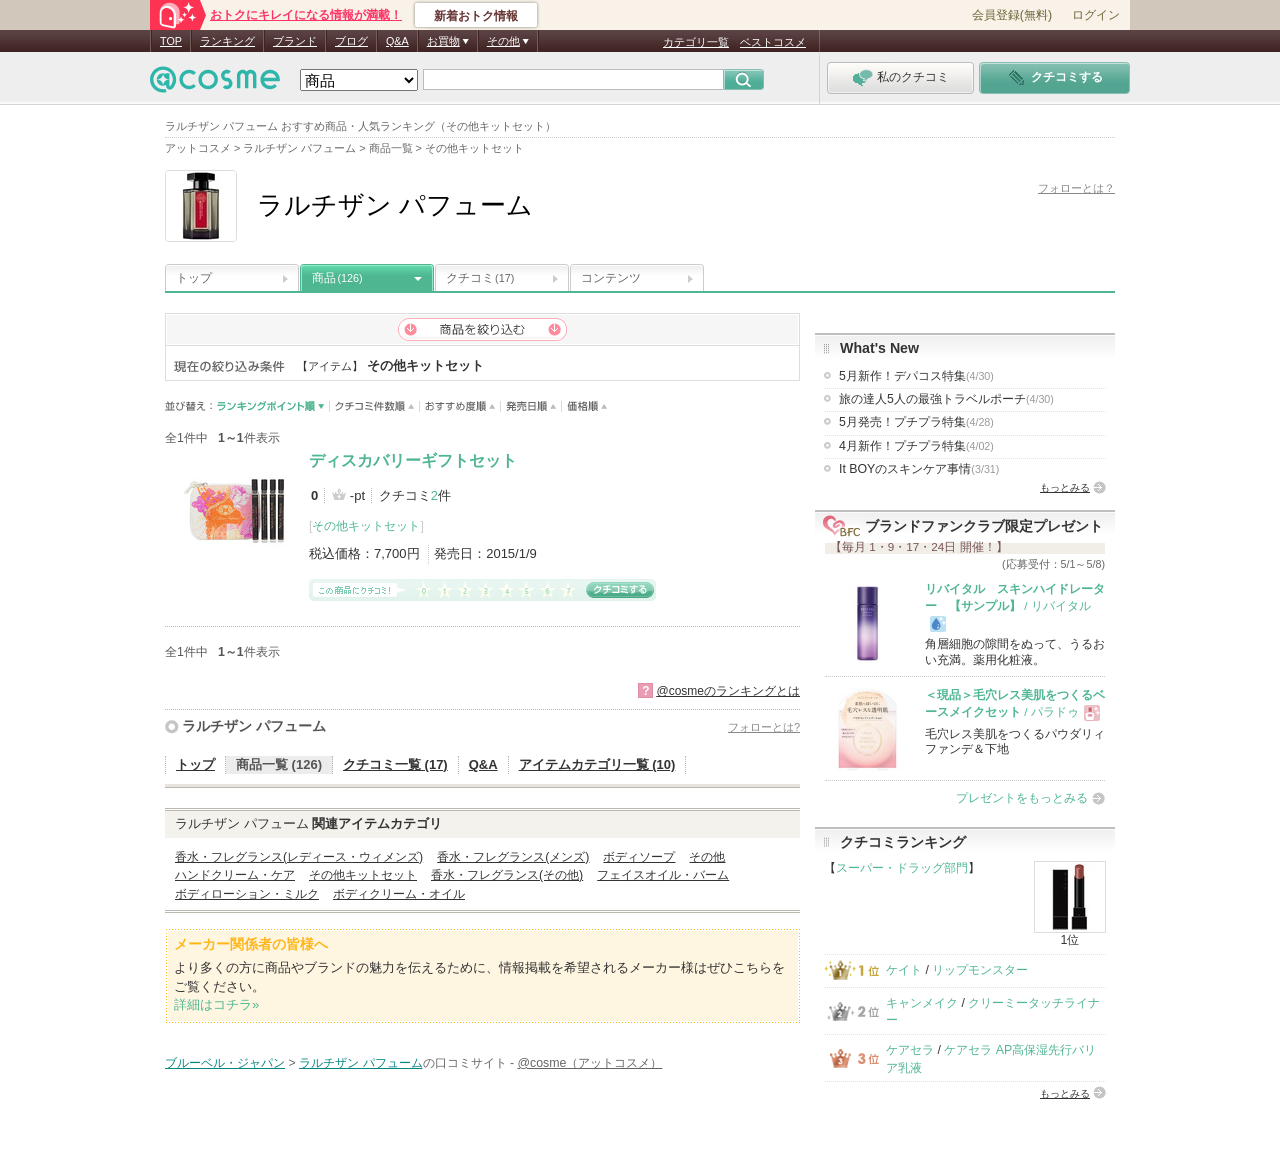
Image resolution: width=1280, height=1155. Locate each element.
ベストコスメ (773, 42)
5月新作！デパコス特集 (916, 376)
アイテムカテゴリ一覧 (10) (597, 764)
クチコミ (480, 278)
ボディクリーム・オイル (399, 894)
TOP (171, 41)
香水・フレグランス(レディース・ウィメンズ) (299, 857)
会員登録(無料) (1012, 15)
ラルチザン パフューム (254, 726)
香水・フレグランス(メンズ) (513, 857)
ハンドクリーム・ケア (235, 875)
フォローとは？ (1076, 188)
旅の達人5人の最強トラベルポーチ (946, 399)
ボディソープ (639, 857)
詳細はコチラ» (216, 1004)
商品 (337, 278)
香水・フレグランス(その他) (507, 875)
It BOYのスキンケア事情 (919, 469)
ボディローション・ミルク (247, 894)
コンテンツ (611, 278)
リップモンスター (980, 970)
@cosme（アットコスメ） (590, 1063)
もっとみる (1065, 487)
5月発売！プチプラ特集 (916, 422)
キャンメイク (922, 1003)
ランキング (227, 41)
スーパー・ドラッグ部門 (902, 868)
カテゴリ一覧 (696, 42)
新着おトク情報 (476, 16)
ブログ (351, 41)
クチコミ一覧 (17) (395, 764)
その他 (707, 857)
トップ (194, 278)
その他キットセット (366, 526)
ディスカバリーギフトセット (413, 460)
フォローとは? (764, 727)
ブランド (295, 41)
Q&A (397, 41)
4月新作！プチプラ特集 (916, 446)
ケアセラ (910, 1050)
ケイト (904, 970)
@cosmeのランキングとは (728, 691)
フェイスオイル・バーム (663, 875)
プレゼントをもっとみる (1022, 798)
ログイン (1096, 15)
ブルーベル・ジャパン (225, 1063)
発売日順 (531, 406)
